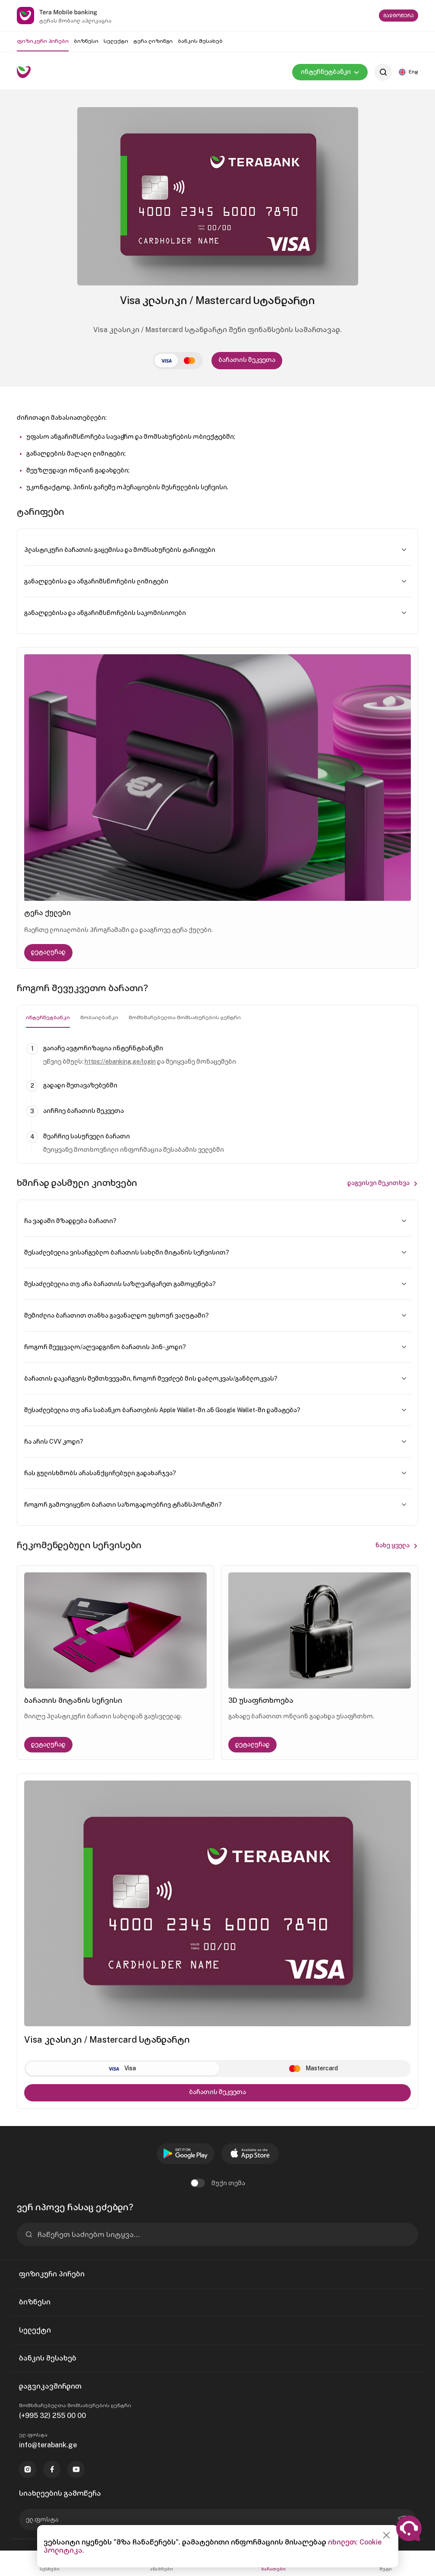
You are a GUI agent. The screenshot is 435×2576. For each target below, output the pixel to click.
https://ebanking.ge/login (120, 1061)
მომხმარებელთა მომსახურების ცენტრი (185, 1017)
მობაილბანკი (99, 1017)
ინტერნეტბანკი (48, 1017)
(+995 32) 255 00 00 (52, 2415)
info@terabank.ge (48, 2445)
